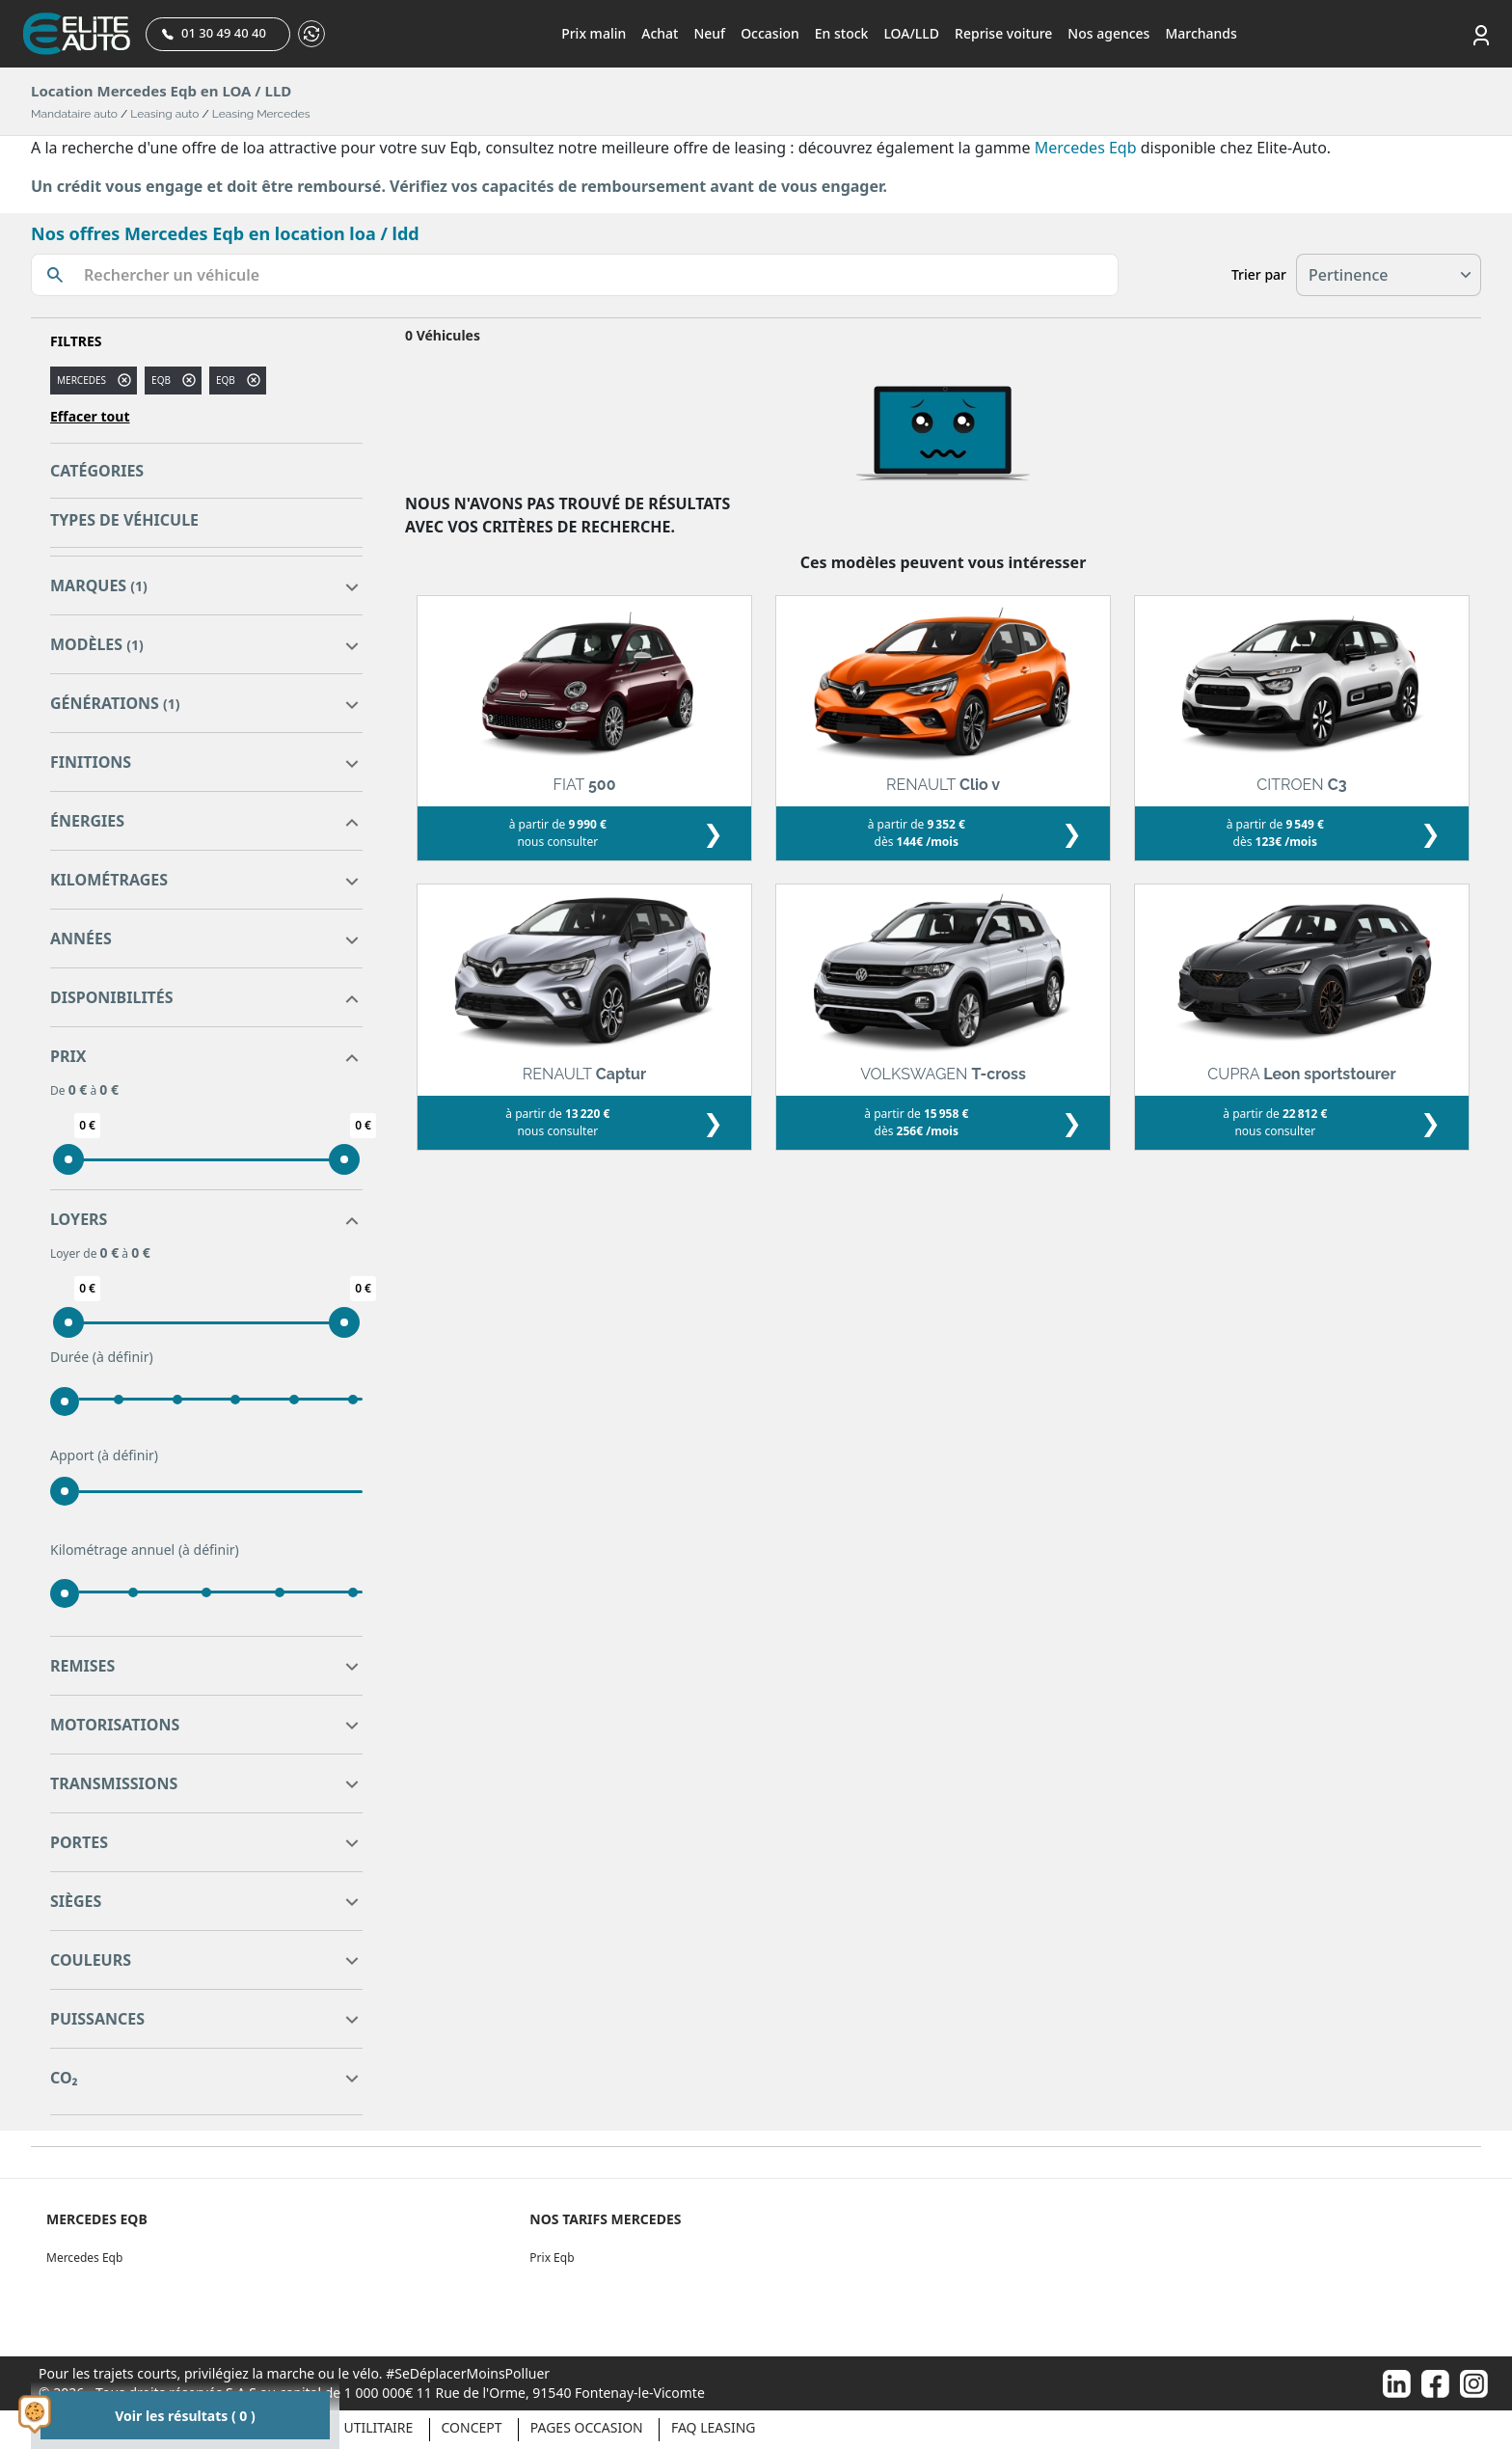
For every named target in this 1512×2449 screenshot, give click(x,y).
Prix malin (593, 33)
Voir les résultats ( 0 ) (185, 2416)
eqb (161, 380)
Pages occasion (586, 2427)
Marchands (1200, 33)
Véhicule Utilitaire (345, 2427)
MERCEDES (81, 380)
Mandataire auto (74, 114)
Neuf (709, 33)
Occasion (770, 33)
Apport (104, 1455)
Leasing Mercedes (261, 114)
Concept (472, 2427)
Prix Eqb (551, 2257)
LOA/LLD (911, 33)
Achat (659, 33)
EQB (225, 380)
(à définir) (123, 1356)
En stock (842, 33)
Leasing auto (164, 114)
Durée (101, 1357)
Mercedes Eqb (1086, 147)
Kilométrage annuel (144, 1550)
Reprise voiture (1003, 33)
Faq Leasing (713, 2427)
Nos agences (1108, 33)
